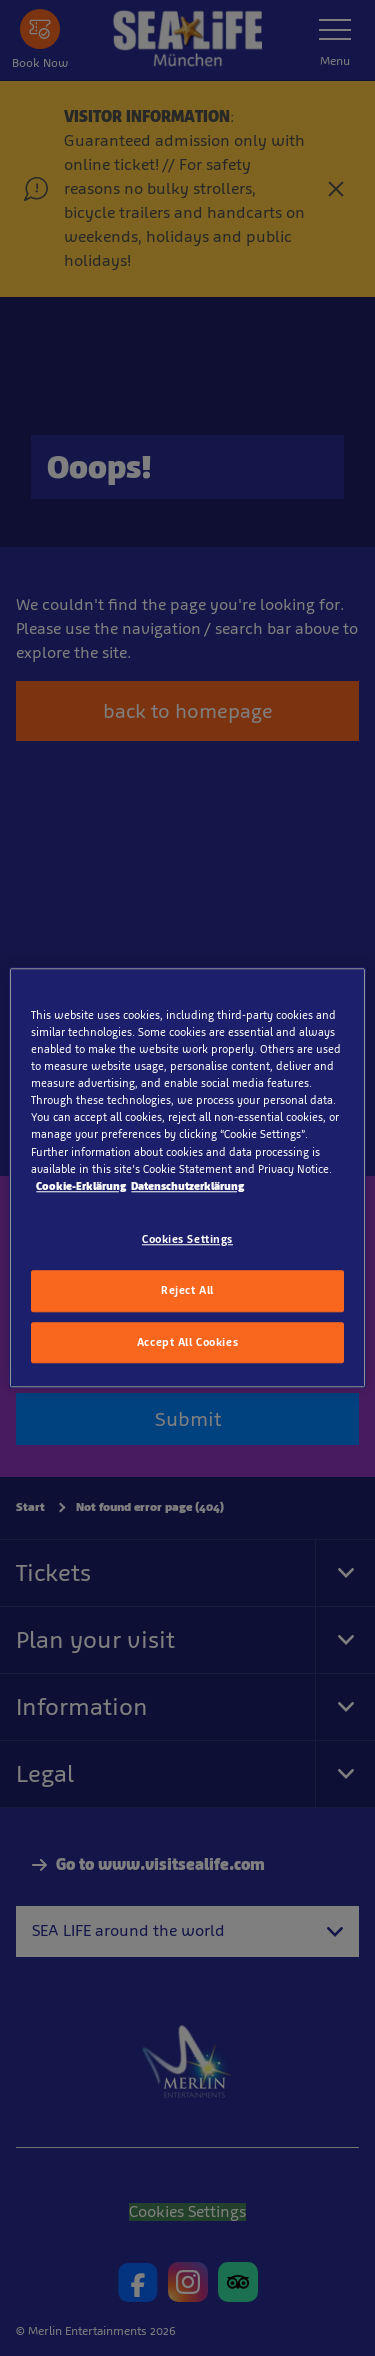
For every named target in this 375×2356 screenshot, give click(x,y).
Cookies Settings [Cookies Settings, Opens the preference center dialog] (187, 1239)
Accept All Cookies (187, 1342)
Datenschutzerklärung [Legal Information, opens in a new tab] (187, 1186)
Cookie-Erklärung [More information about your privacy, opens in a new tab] (81, 1186)
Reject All (187, 1290)
